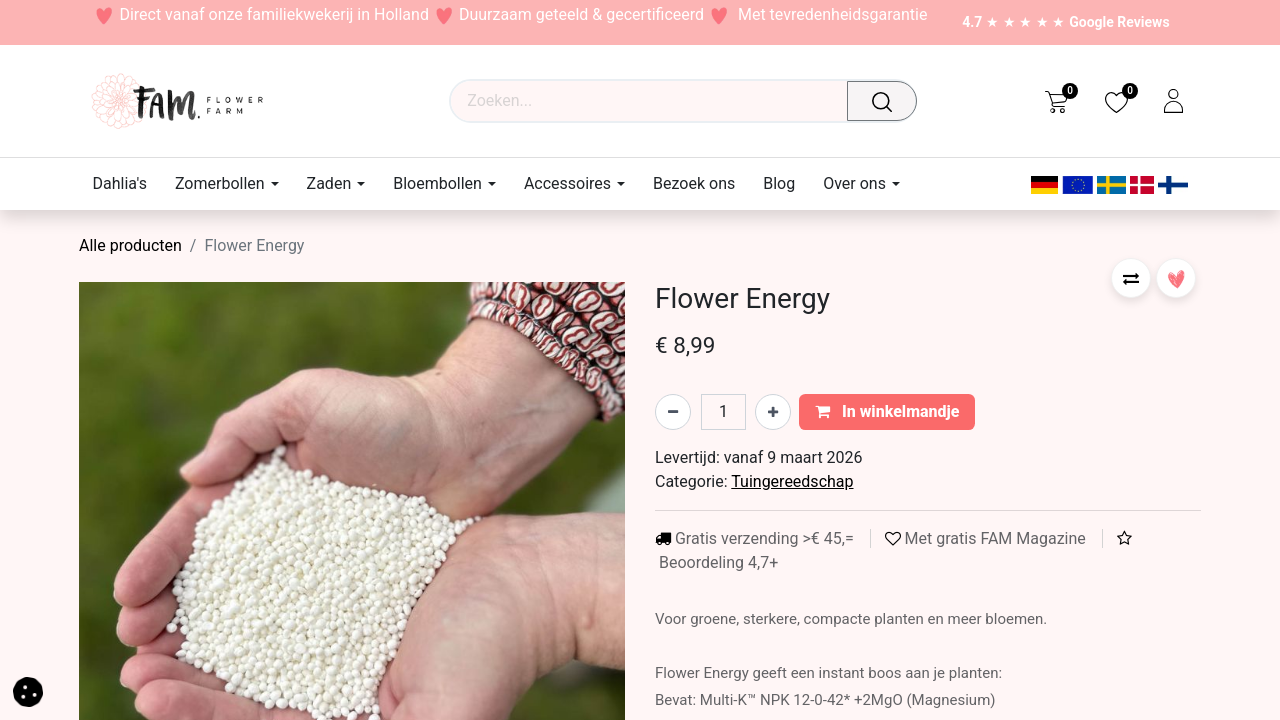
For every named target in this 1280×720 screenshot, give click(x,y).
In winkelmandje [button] (887, 411)
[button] (1131, 278)
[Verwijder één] (673, 412)
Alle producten (130, 245)
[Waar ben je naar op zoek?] (887, 101)
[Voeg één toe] (773, 412)
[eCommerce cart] (1056, 101)
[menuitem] (127, 183)
